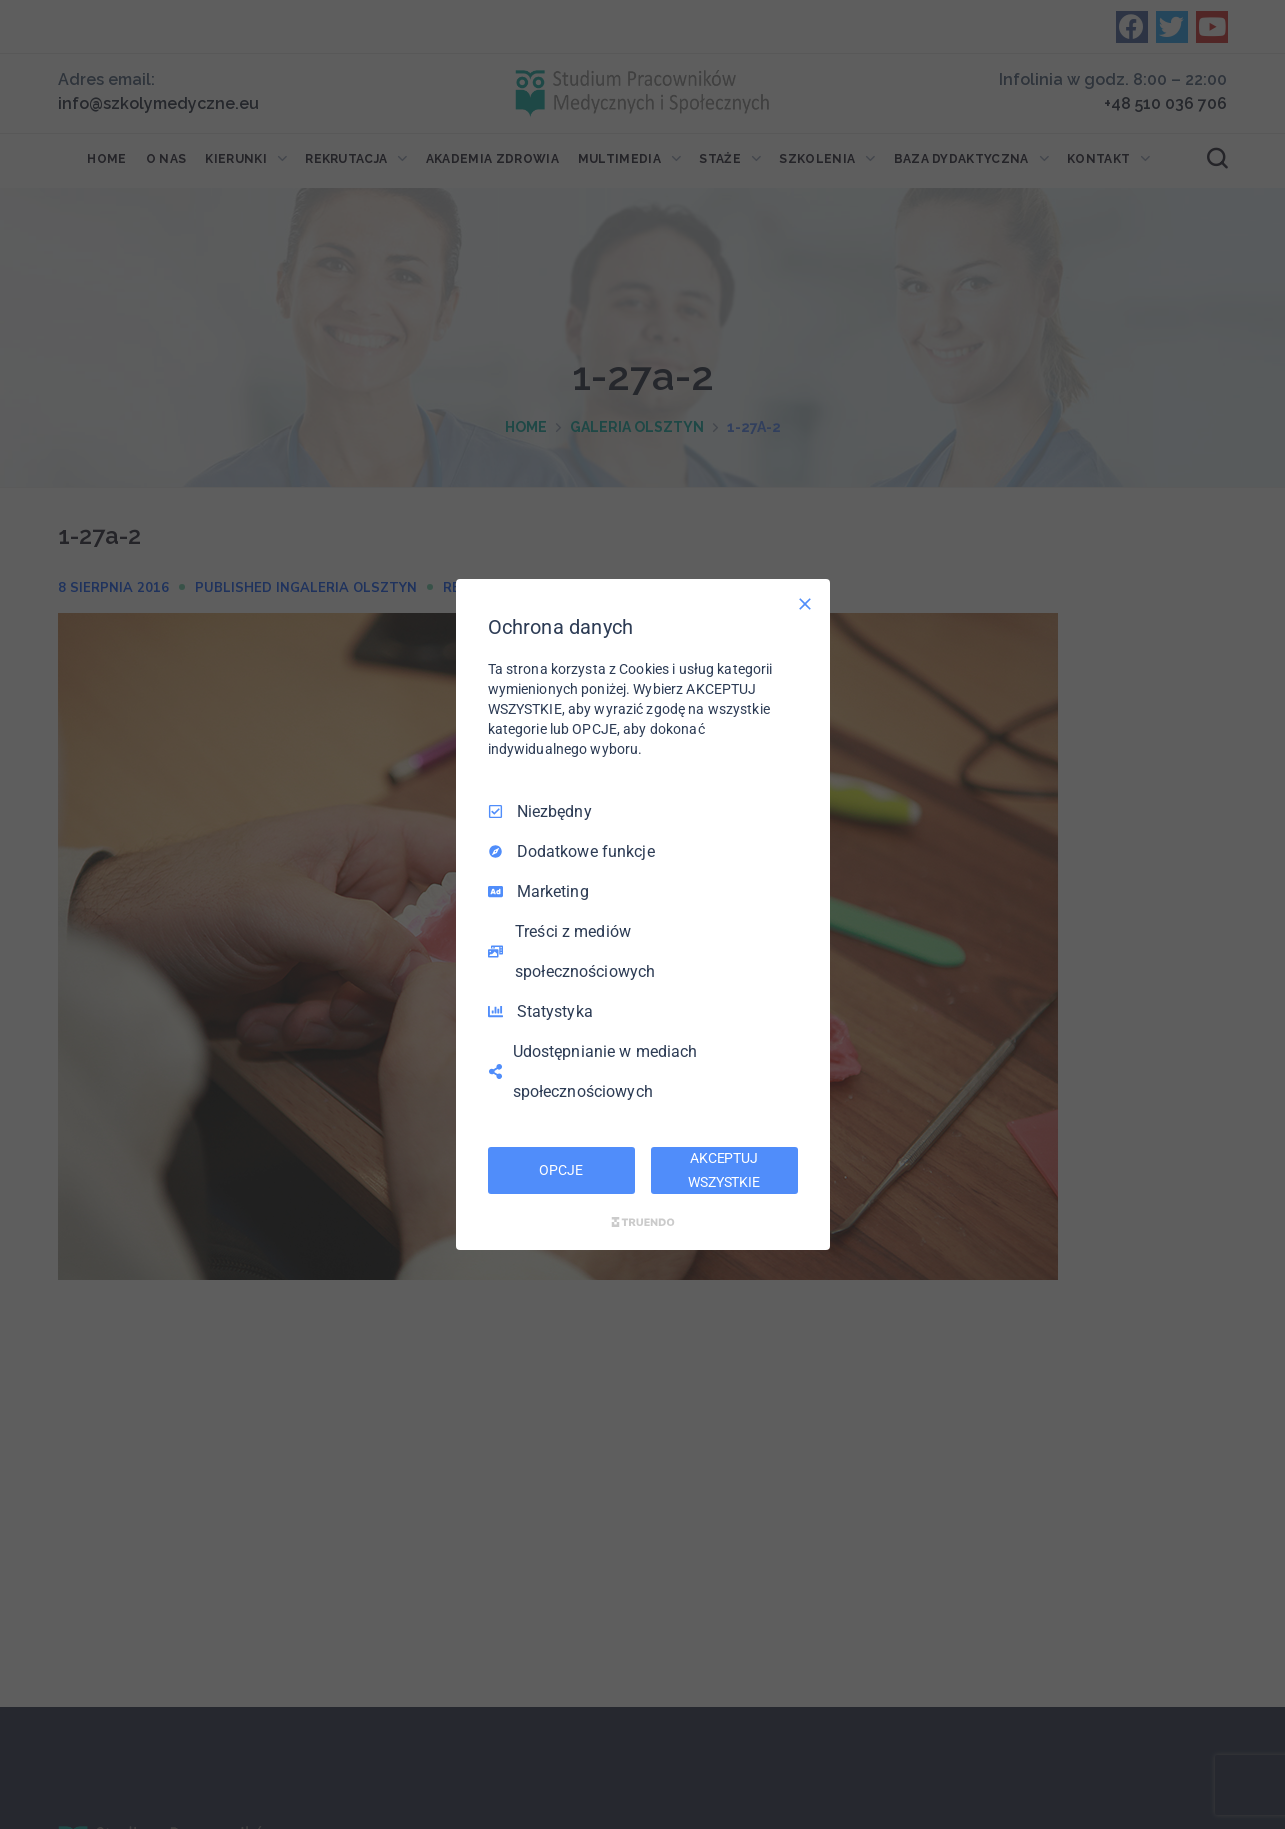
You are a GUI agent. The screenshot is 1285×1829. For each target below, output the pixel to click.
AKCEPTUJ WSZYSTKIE (724, 1170)
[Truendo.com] (643, 1222)
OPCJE (560, 1170)
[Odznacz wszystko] (805, 604)
